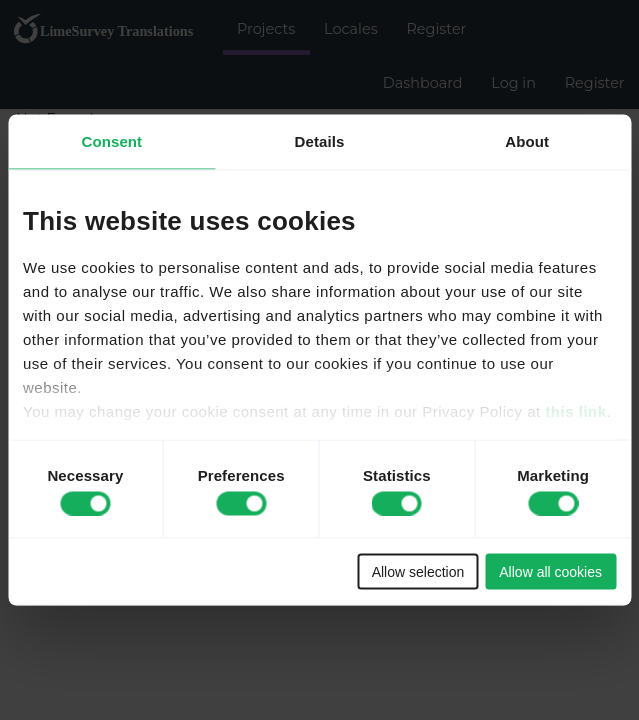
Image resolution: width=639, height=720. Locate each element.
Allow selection (418, 572)
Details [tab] (320, 141)
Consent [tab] (111, 141)
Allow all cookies (550, 572)
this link (575, 410)
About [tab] (527, 141)
